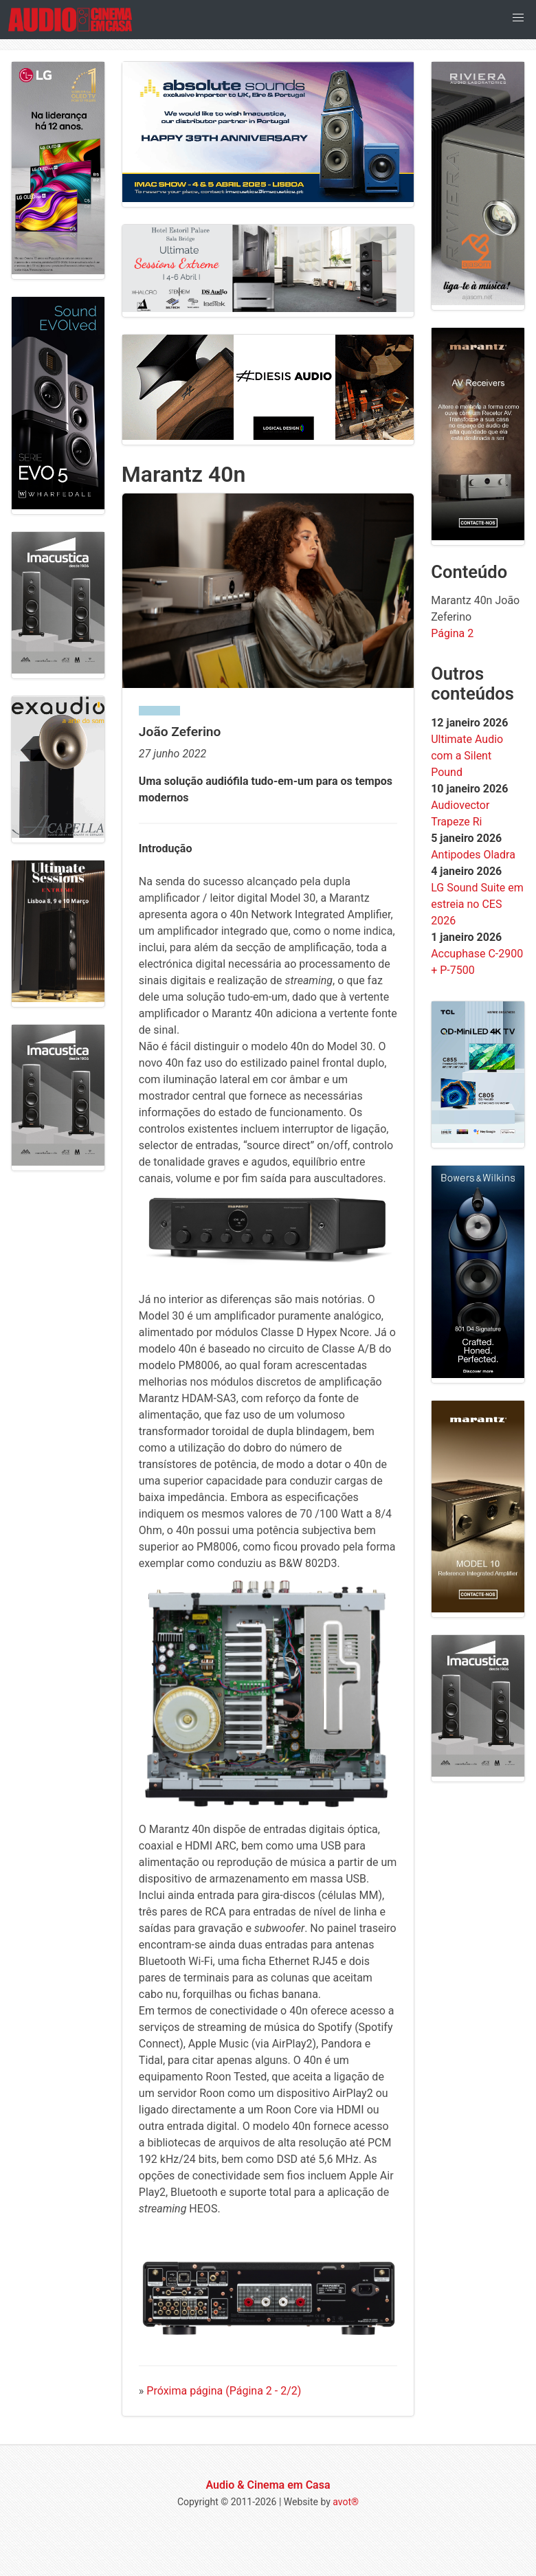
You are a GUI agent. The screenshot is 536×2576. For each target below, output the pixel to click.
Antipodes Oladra (473, 854)
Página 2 (452, 633)
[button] (518, 18)
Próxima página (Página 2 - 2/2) (223, 2390)
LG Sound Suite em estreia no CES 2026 (477, 904)
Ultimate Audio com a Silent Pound (467, 756)
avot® (346, 2501)
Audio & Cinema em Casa (267, 2484)
